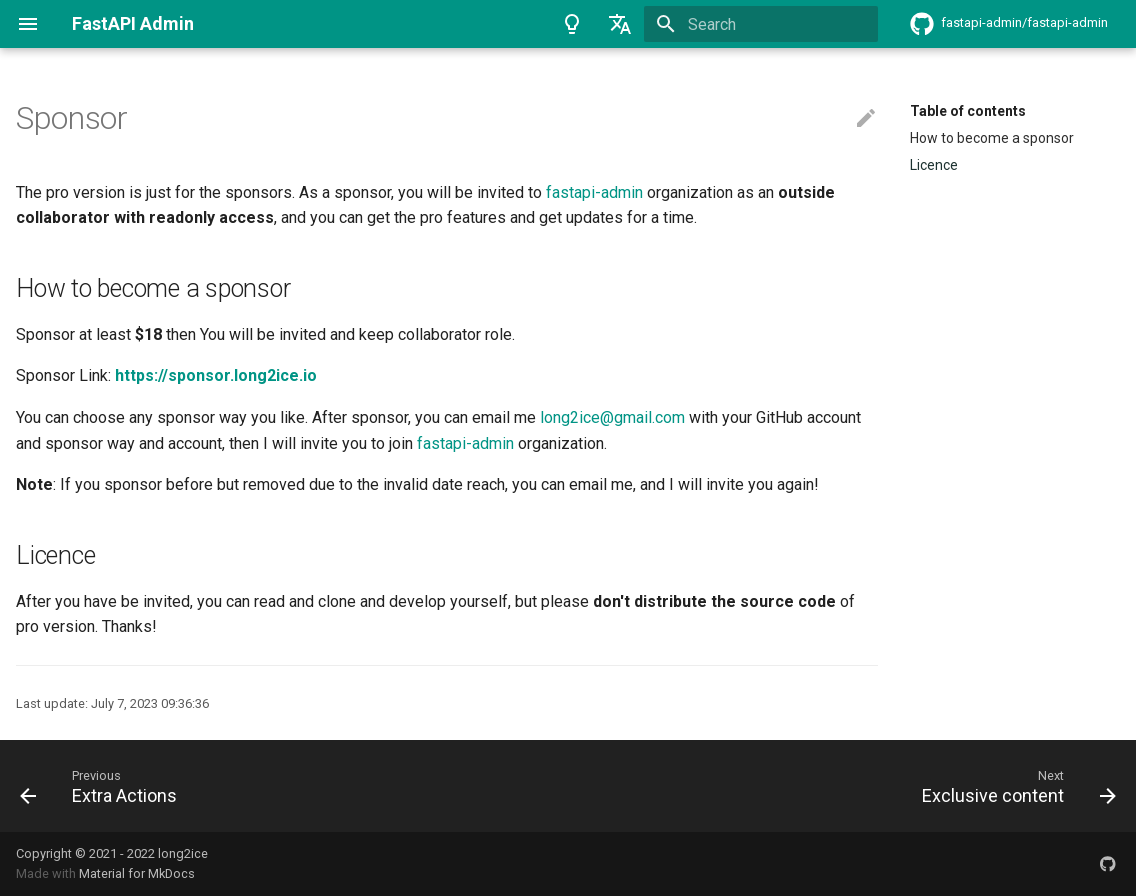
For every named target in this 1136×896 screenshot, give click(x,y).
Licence (934, 165)
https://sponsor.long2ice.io (216, 375)
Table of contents (968, 111)
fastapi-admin (594, 192)
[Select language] (620, 24)
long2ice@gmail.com (612, 417)
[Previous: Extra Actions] (104, 786)
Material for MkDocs (137, 873)
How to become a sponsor (992, 138)
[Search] (761, 24)
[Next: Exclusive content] (1013, 786)
